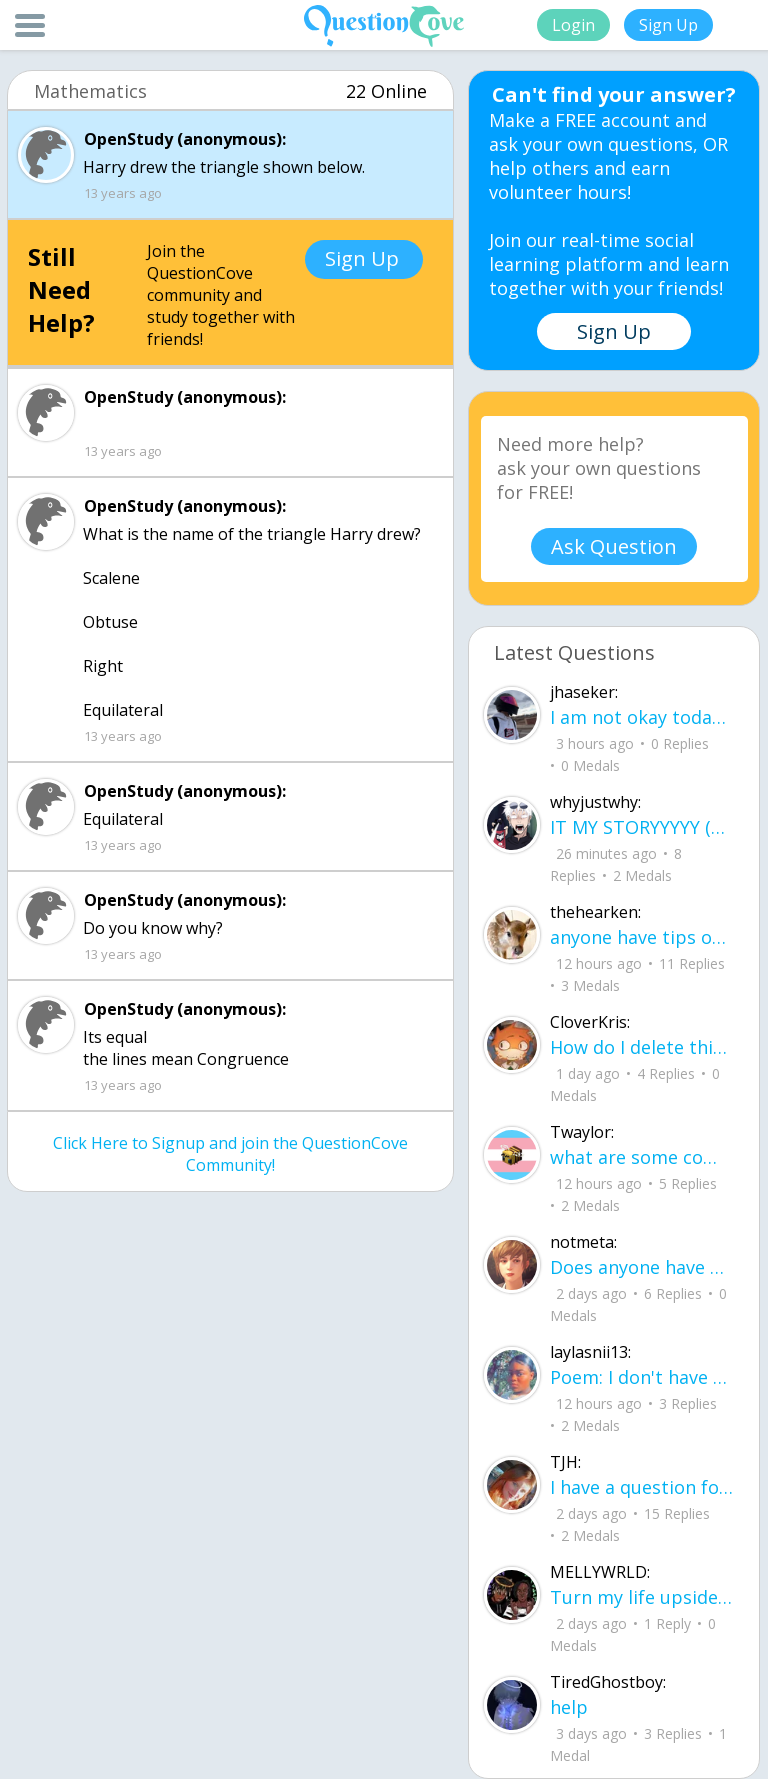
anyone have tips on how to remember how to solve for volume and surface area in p (642, 937)
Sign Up (668, 25)
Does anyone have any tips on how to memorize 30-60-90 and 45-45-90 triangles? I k (642, 1267)
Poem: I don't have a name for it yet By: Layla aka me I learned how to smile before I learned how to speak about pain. (642, 1377)
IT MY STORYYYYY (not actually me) (642, 827)
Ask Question (614, 546)
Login (573, 25)
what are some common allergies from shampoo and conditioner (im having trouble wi (642, 1157)
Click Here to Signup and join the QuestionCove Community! (230, 1154)
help (569, 1707)
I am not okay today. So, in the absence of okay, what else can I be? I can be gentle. (642, 717)
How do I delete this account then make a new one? (642, 1047)
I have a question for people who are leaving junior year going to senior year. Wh (642, 1487)
